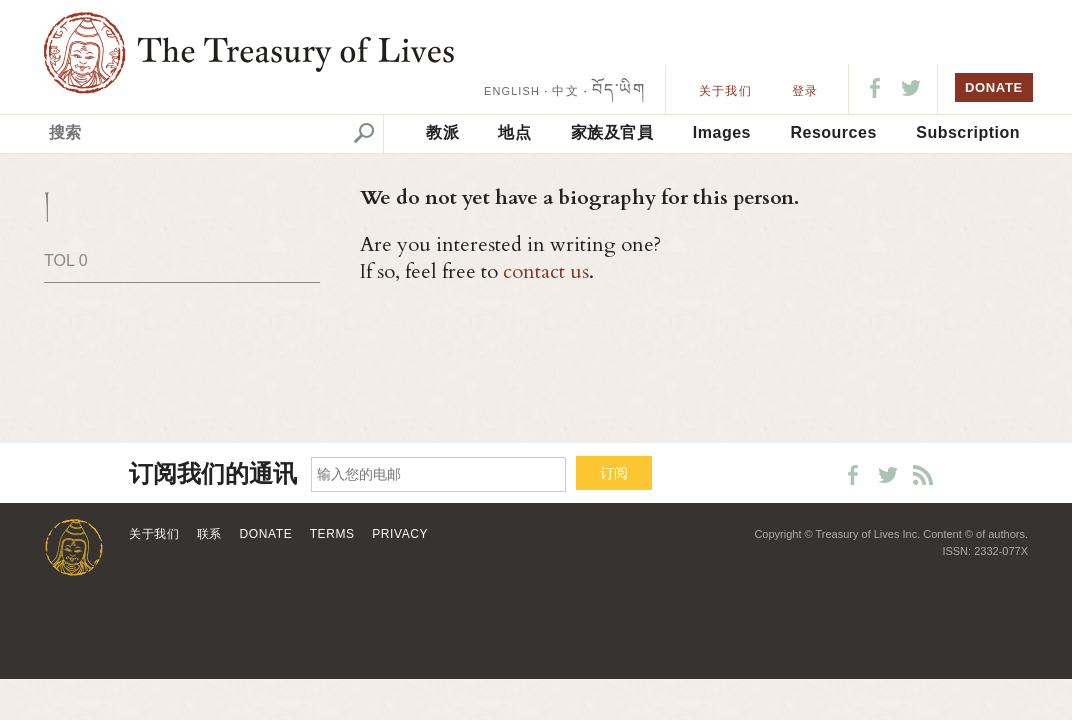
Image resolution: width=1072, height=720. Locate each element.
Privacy (400, 534)
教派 (442, 132)
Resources (833, 132)
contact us (546, 271)
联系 (209, 534)
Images (722, 132)
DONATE (994, 87)
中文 (565, 91)
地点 (514, 132)
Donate (266, 534)
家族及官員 (612, 132)
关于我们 (725, 91)
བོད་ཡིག (618, 89)
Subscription (968, 132)
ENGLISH (512, 91)
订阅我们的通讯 (213, 474)
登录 (805, 91)
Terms (332, 534)
